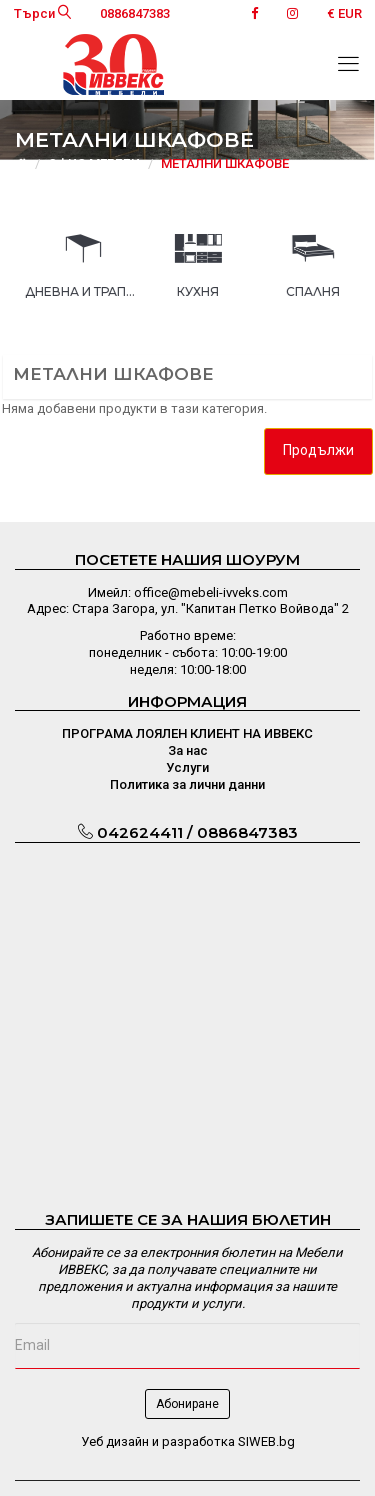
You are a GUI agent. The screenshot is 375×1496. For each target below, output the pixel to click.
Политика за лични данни (187, 784)
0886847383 (135, 13)
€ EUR (344, 13)
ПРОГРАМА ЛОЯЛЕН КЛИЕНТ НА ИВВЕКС (187, 733)
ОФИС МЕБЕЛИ (94, 163)
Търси (42, 13)
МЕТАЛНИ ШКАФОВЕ (225, 163)
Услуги (187, 767)
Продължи (318, 450)
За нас (188, 750)
